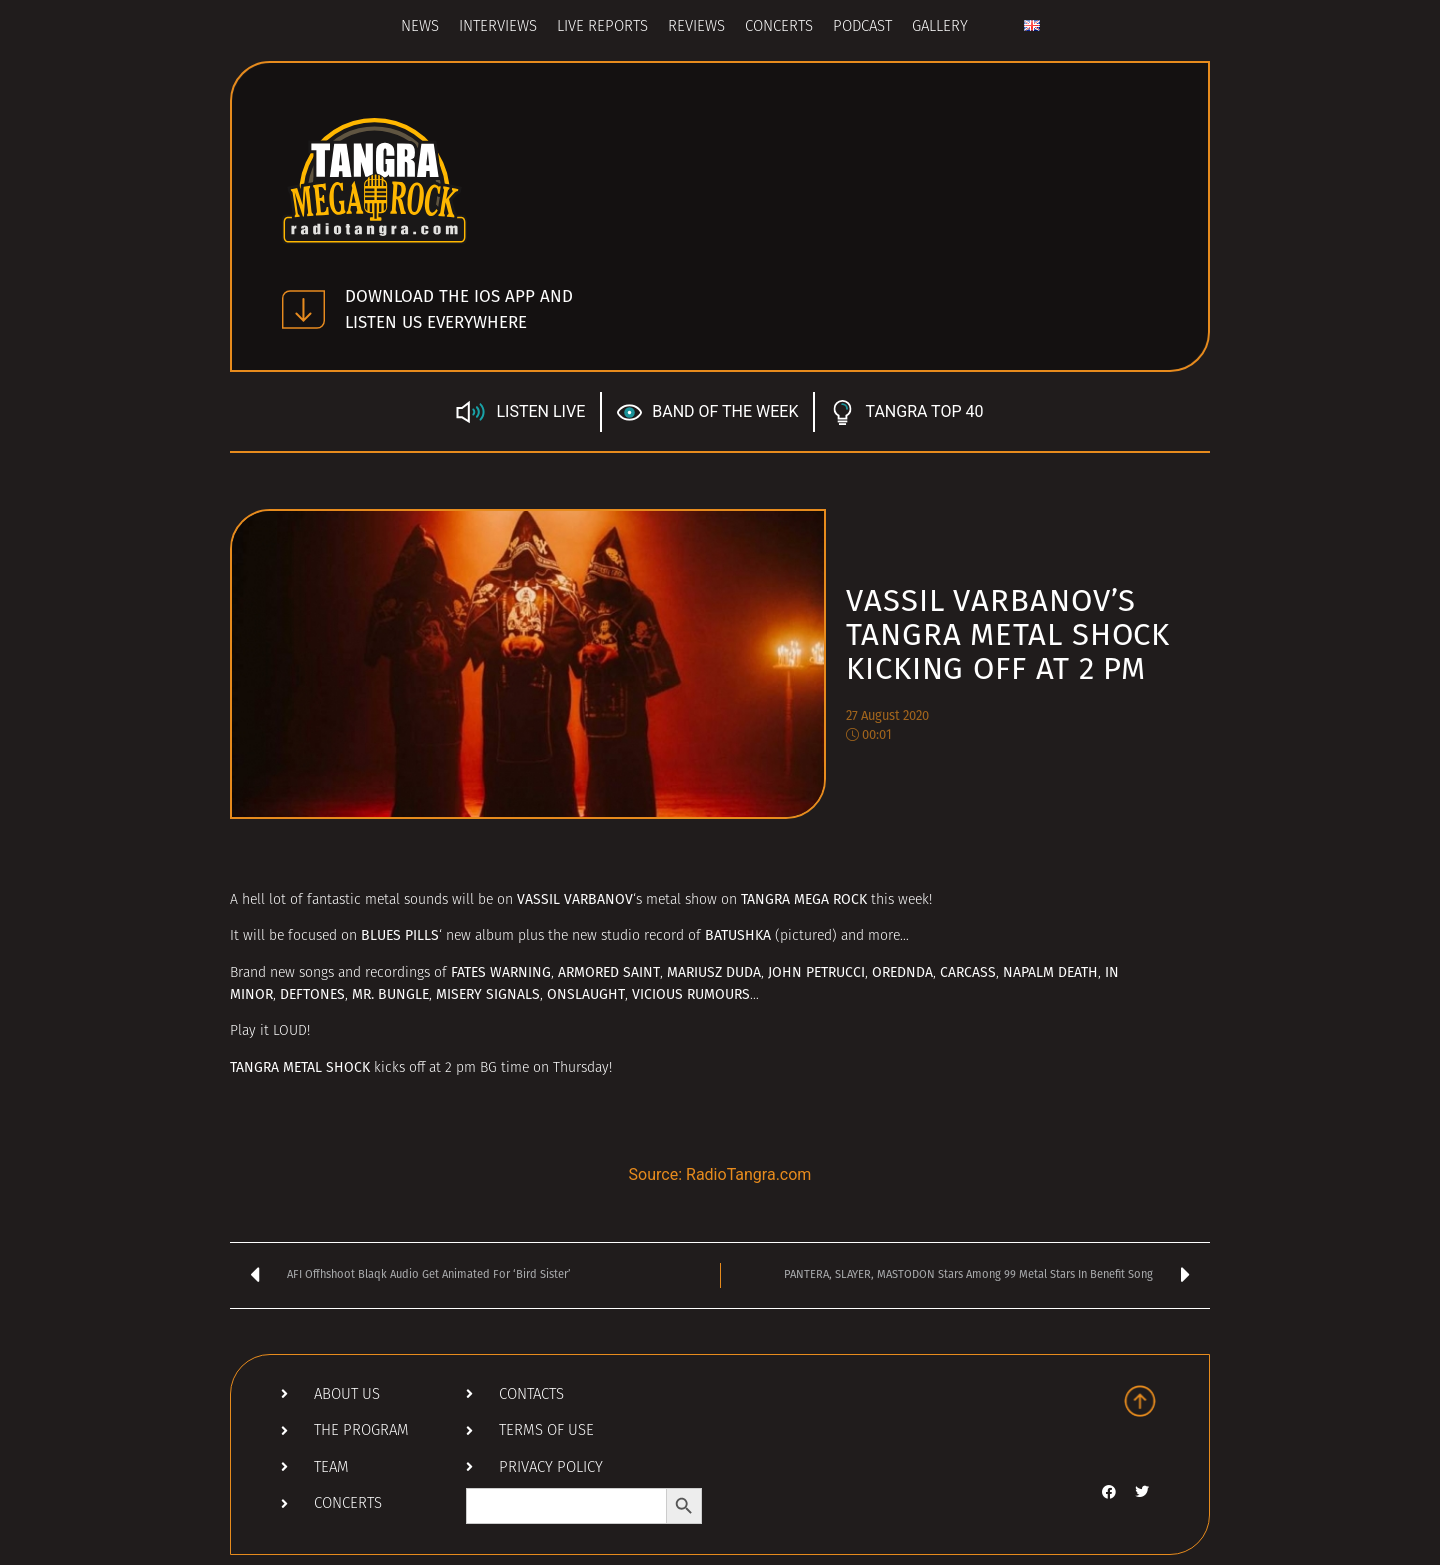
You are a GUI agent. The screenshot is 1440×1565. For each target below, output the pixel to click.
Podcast (862, 27)
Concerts (779, 27)
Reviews (696, 27)
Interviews (498, 27)
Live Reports (602, 27)
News (420, 27)
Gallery (940, 27)
